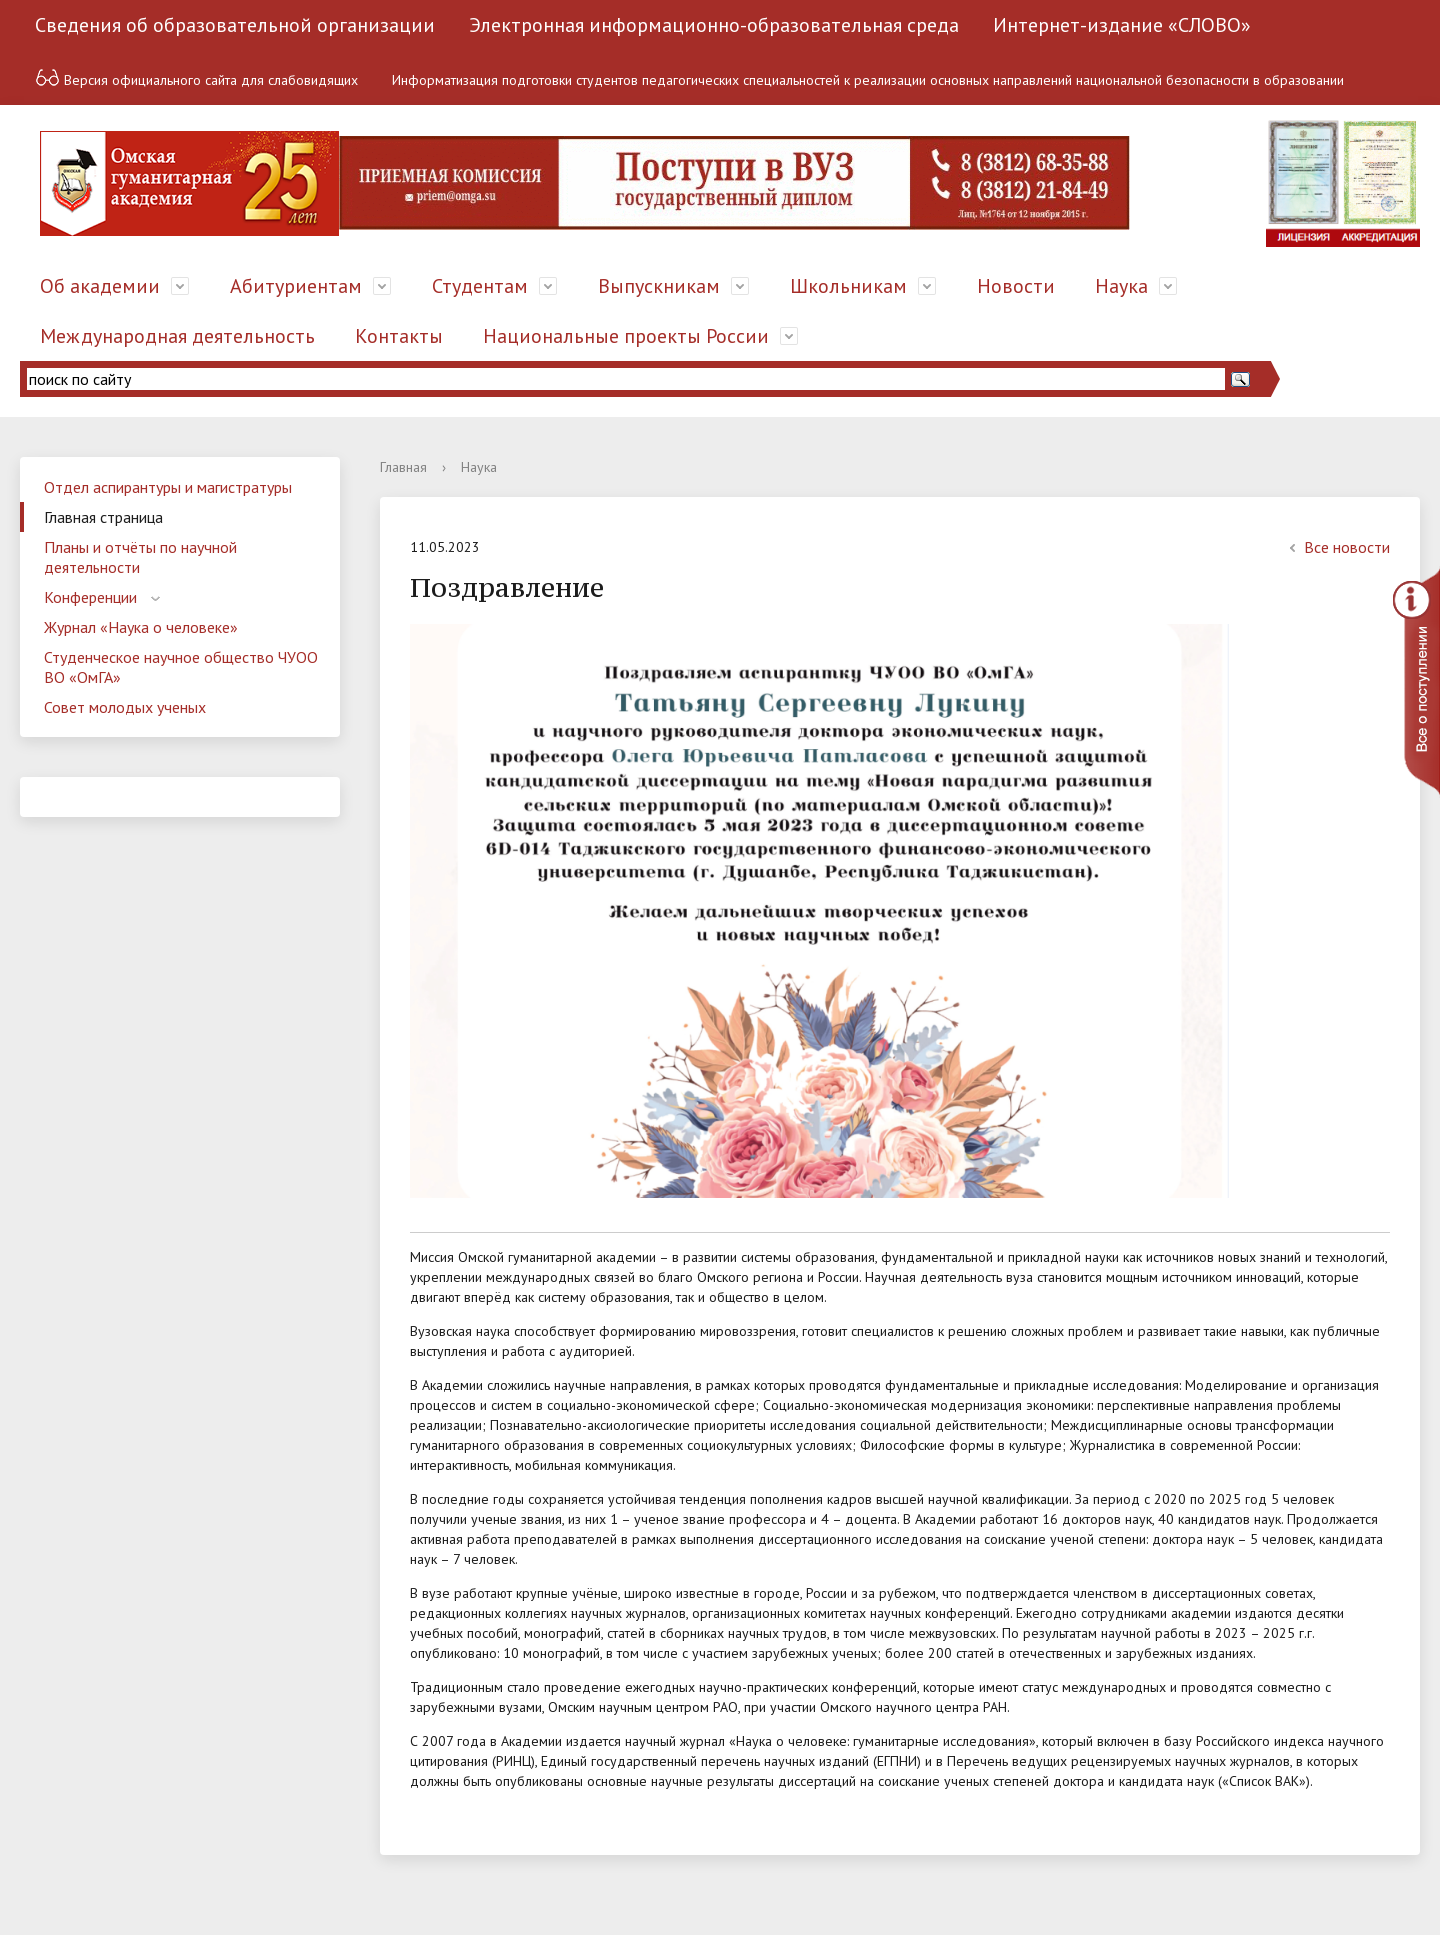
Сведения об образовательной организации (235, 25)
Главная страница (103, 517)
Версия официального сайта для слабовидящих (196, 77)
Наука (1121, 286)
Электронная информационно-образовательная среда (714, 25)
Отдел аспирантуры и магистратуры (168, 487)
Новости (1016, 286)
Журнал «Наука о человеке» (141, 627)
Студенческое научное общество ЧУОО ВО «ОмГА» (181, 667)
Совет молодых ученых (125, 707)
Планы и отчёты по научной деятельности (140, 557)
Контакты (399, 336)
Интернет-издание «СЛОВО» (1122, 25)
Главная (403, 467)
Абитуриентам (296, 286)
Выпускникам (659, 286)
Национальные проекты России (626, 336)
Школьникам (848, 286)
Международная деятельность (177, 336)
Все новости (1337, 547)
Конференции (90, 597)
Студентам (480, 286)
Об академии (100, 286)
